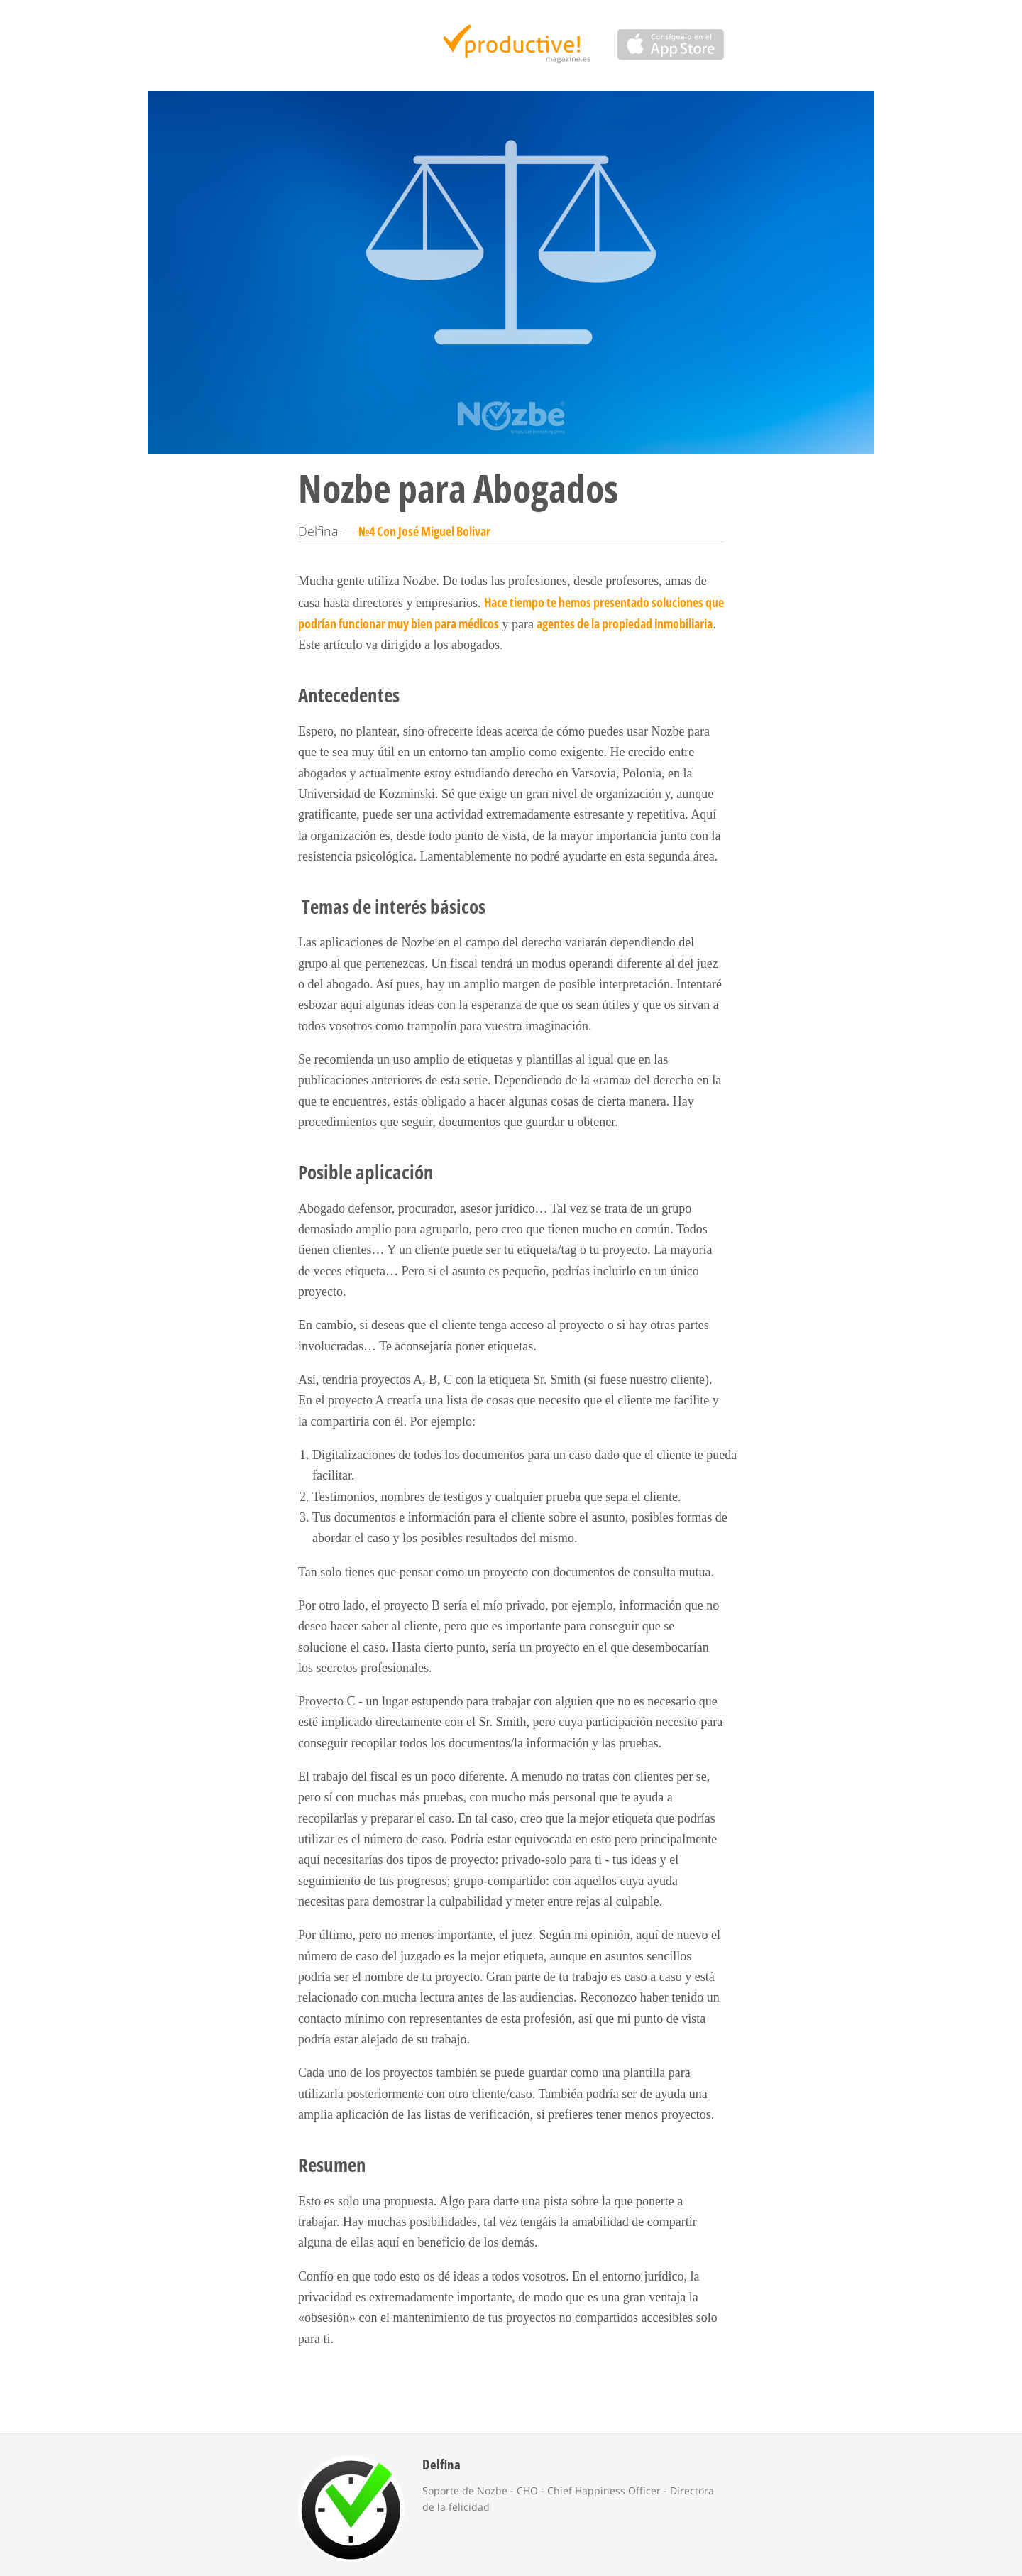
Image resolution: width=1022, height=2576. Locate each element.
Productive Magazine (511, 45)
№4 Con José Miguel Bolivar (424, 531)
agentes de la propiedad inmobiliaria (625, 623)
